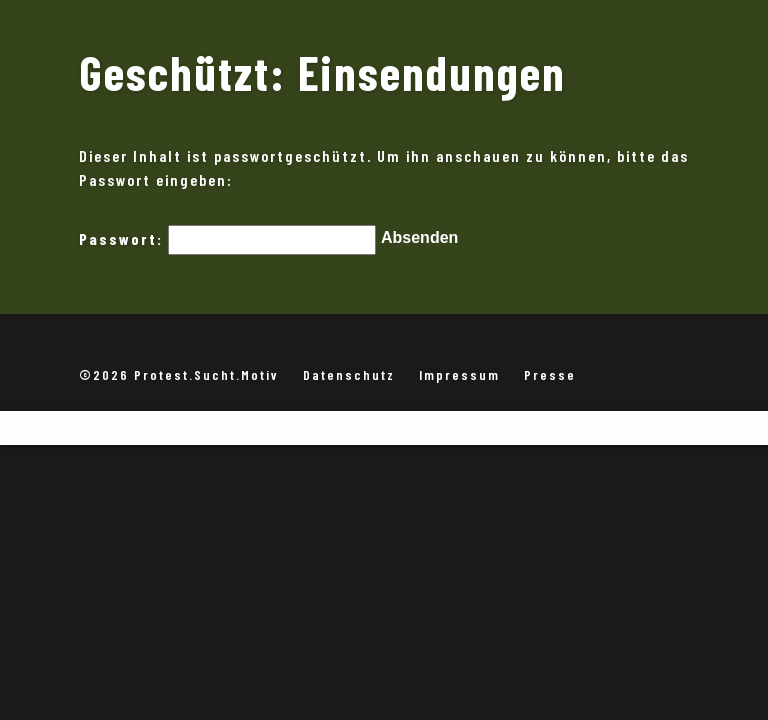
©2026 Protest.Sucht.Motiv (179, 374)
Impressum (459, 374)
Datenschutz (349, 374)
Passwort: (227, 242)
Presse (550, 374)
